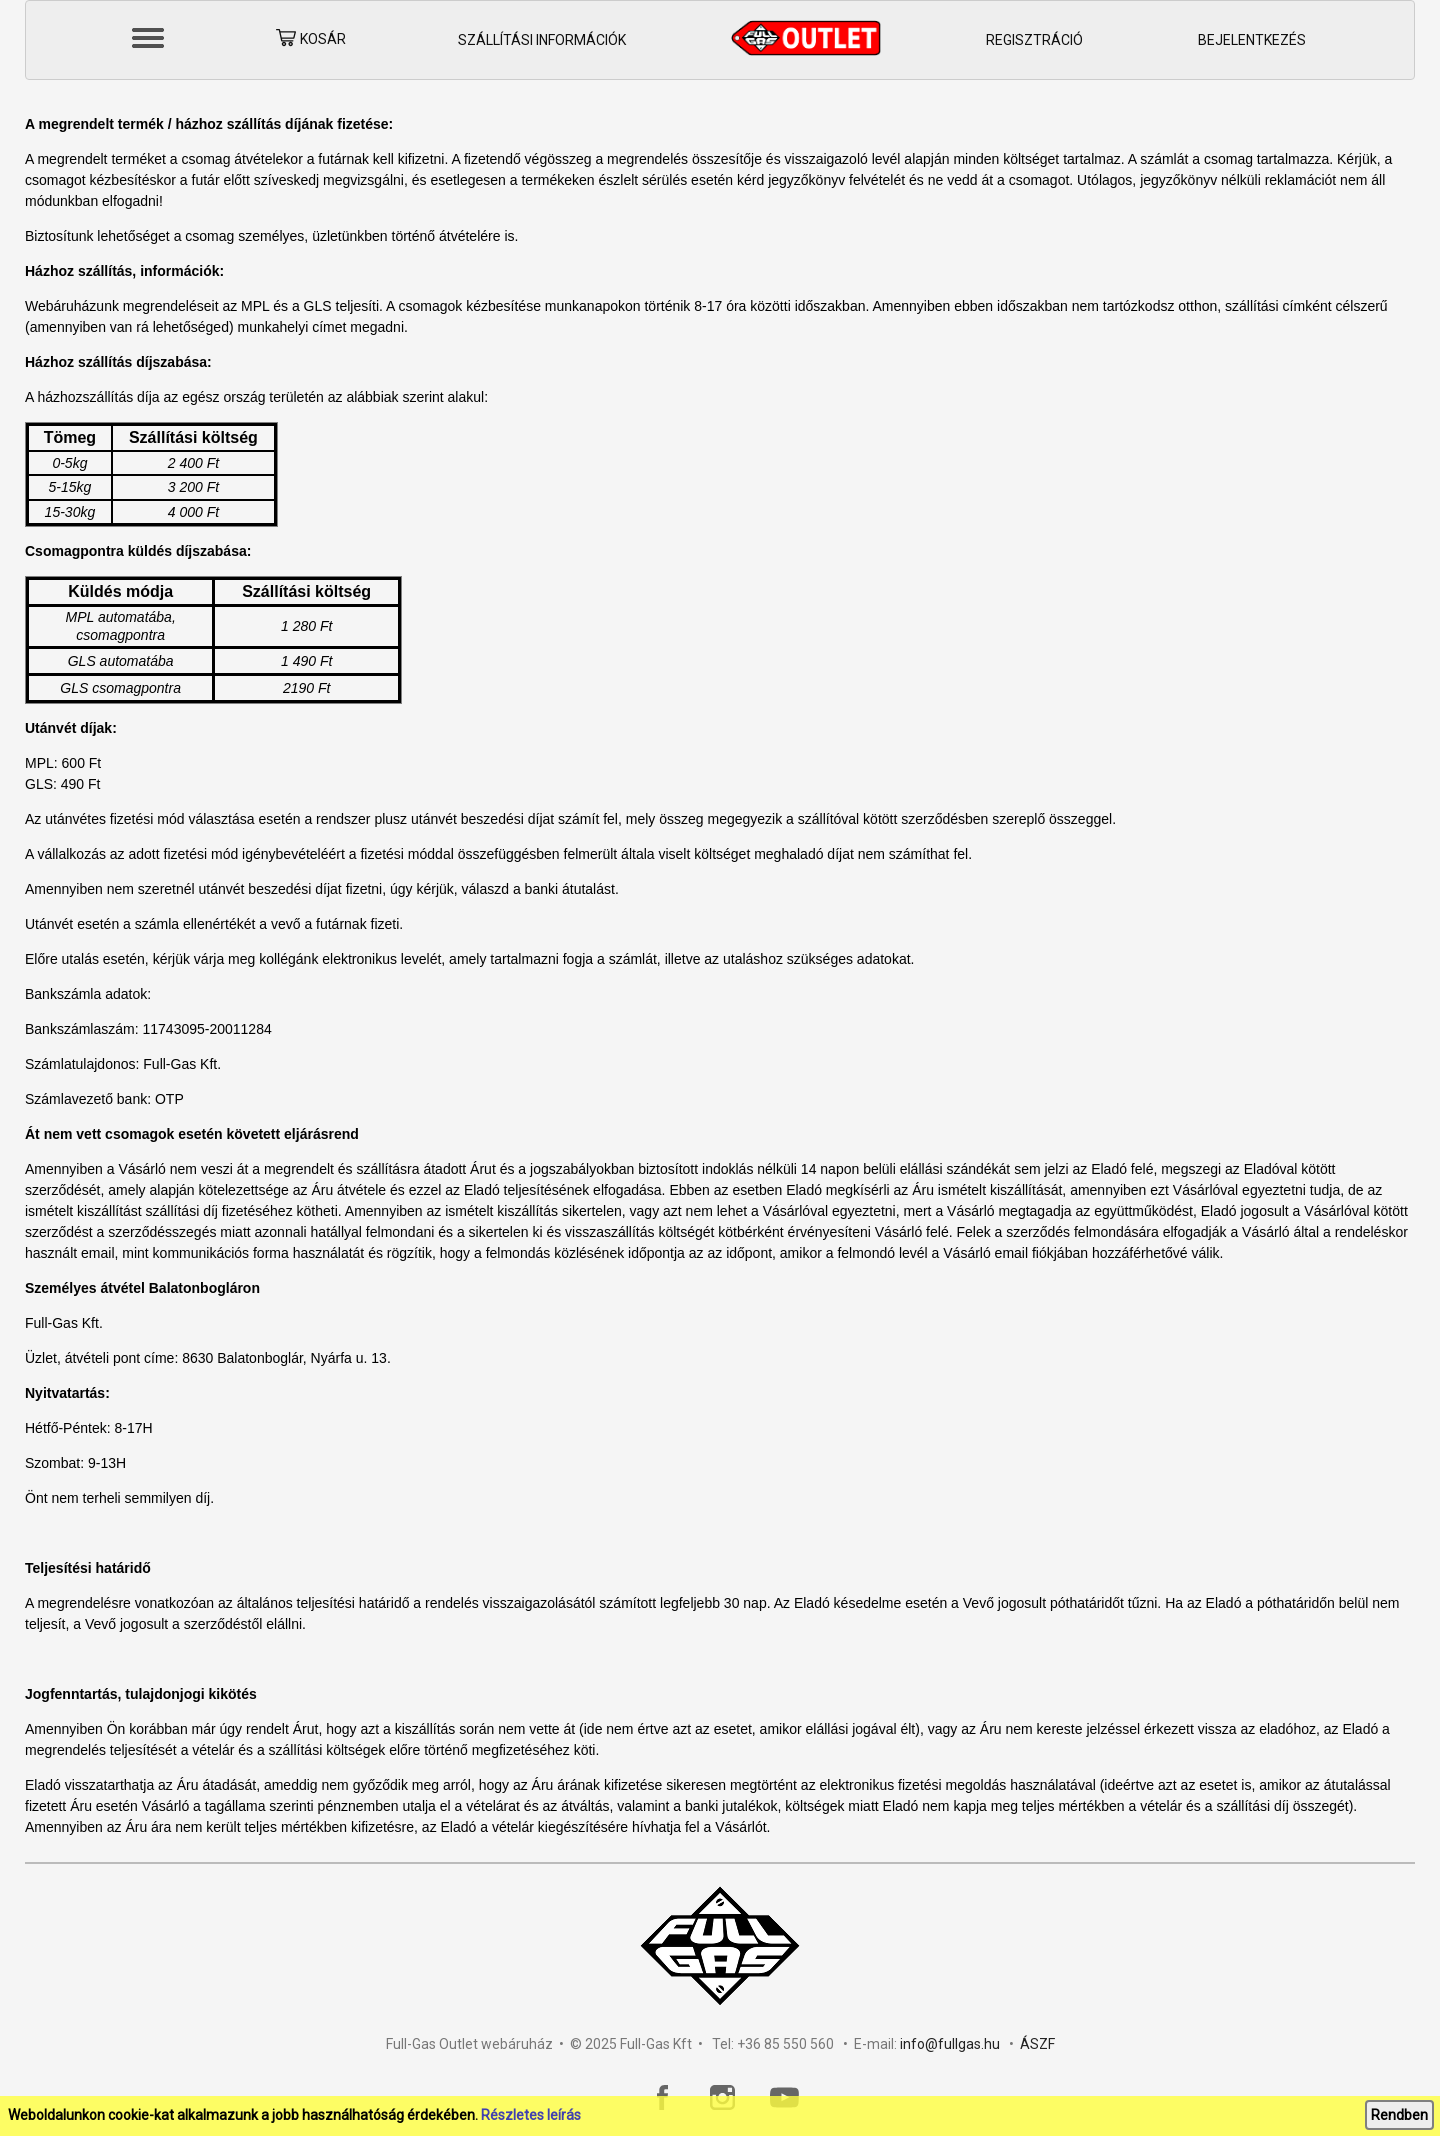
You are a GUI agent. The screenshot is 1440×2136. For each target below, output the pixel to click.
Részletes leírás (531, 2115)
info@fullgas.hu (950, 2044)
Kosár (311, 40)
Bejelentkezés (1252, 40)
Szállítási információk (542, 40)
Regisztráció (1034, 40)
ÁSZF (1037, 2044)
